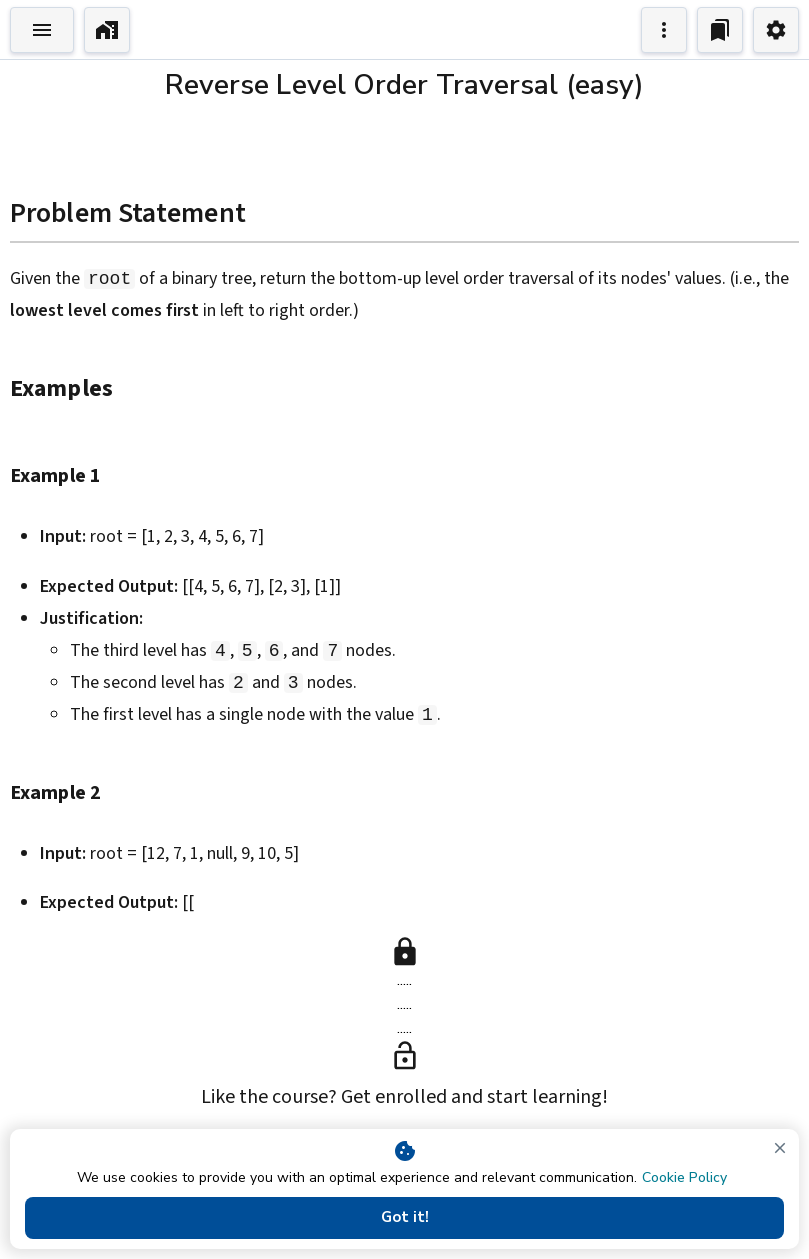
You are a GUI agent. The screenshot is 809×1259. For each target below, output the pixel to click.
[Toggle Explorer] (42, 30)
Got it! (404, 1218)
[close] (780, 1148)
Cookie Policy (684, 1177)
